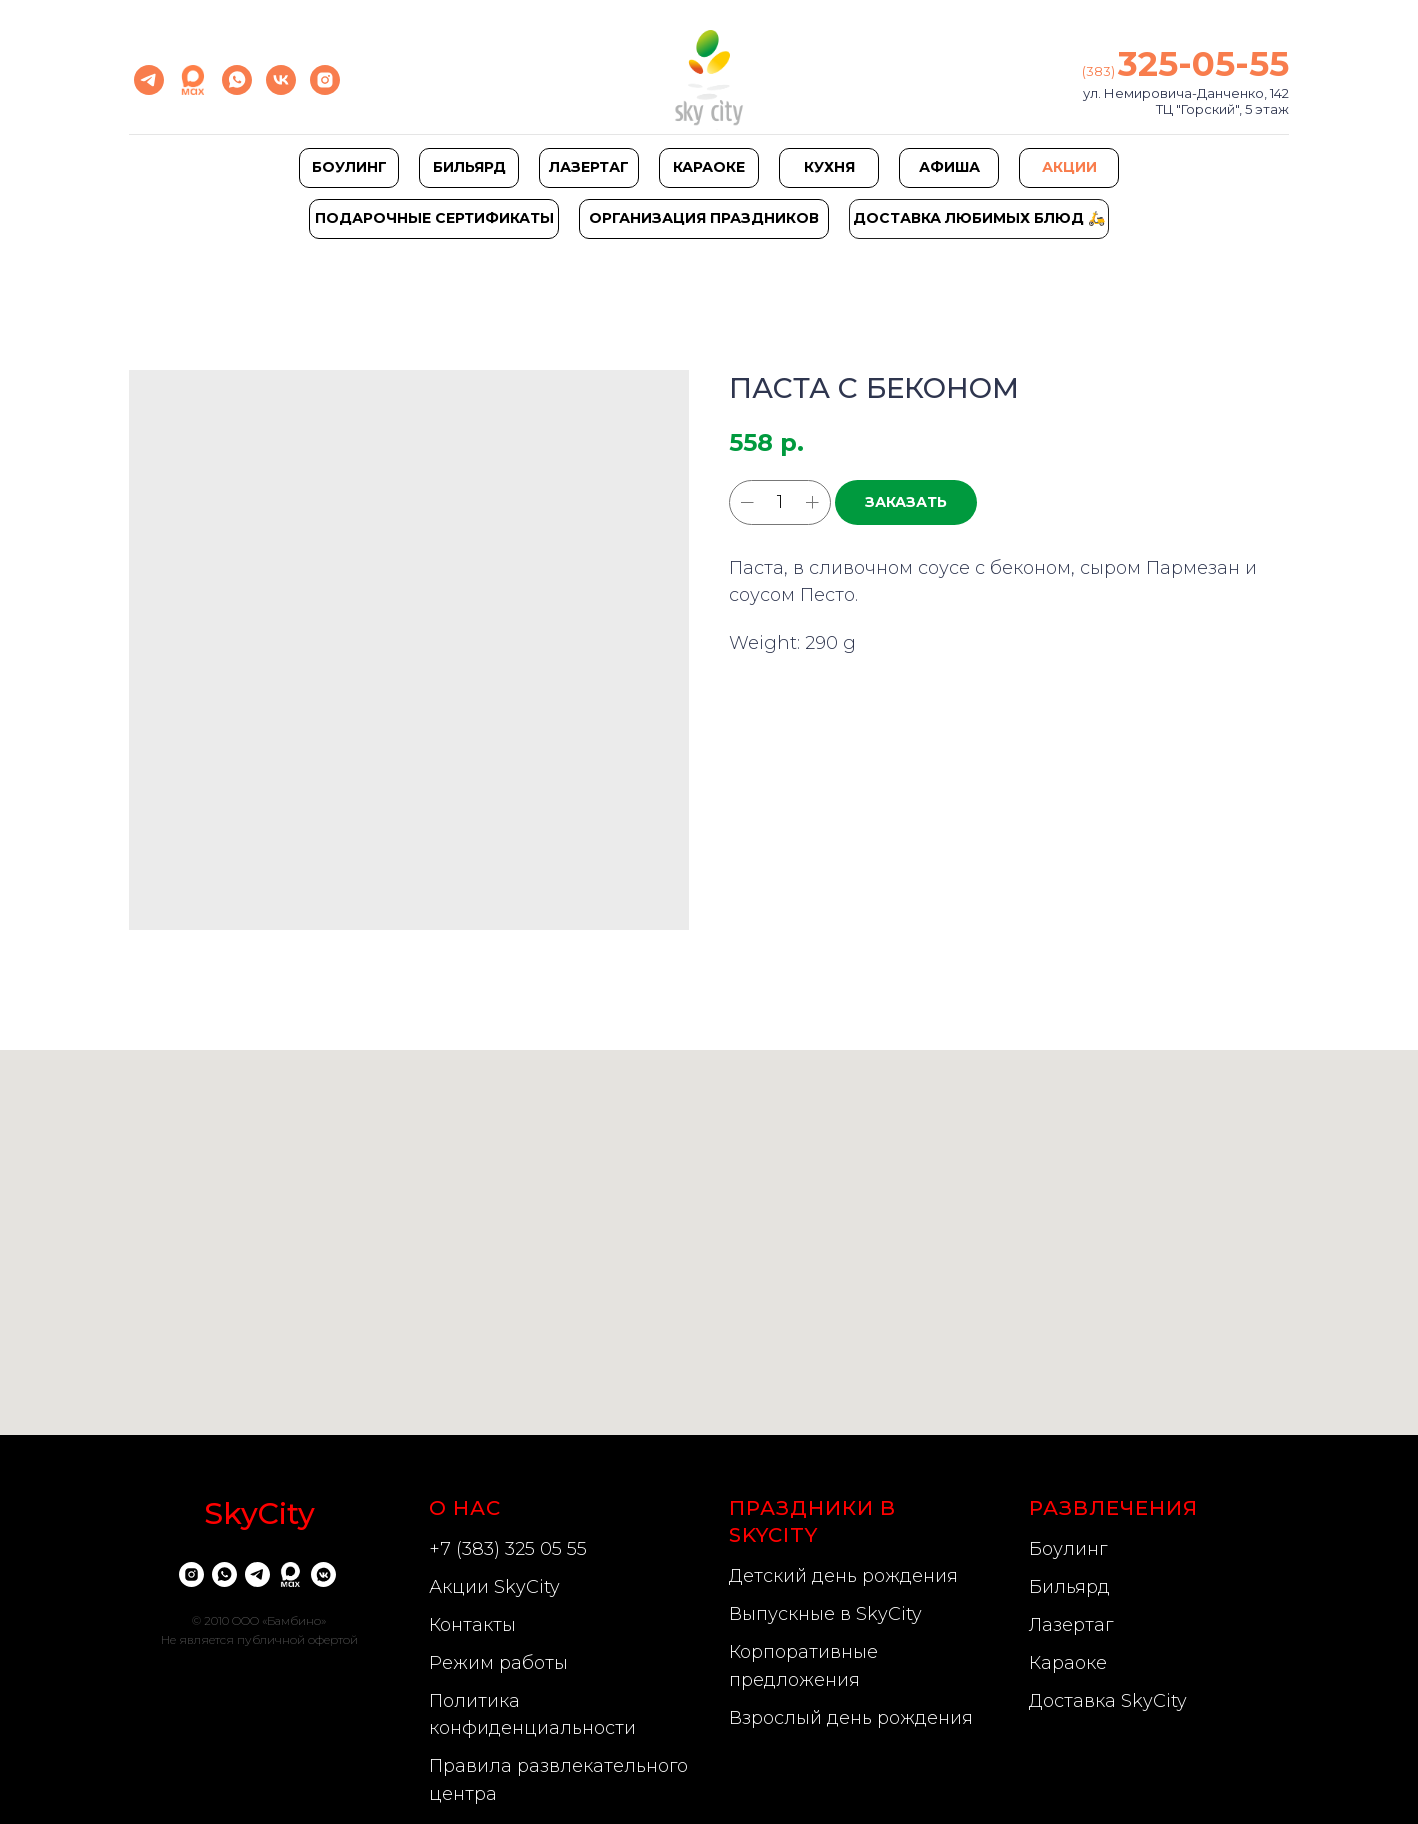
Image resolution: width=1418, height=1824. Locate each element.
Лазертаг (1071, 1625)
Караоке (1068, 1663)
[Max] (193, 80)
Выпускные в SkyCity (825, 1614)
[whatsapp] (237, 80)
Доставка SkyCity (1108, 1701)
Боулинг (1068, 1549)
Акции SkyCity (494, 1587)
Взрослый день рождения (851, 1718)
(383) (1100, 71)
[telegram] (149, 80)
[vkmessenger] (323, 1574)
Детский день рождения (843, 1576)
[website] (290, 1574)
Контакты (472, 1625)
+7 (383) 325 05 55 (508, 1549)
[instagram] (325, 80)
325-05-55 (1203, 64)
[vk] (281, 80)
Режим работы (498, 1663)
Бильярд (1069, 1587)
